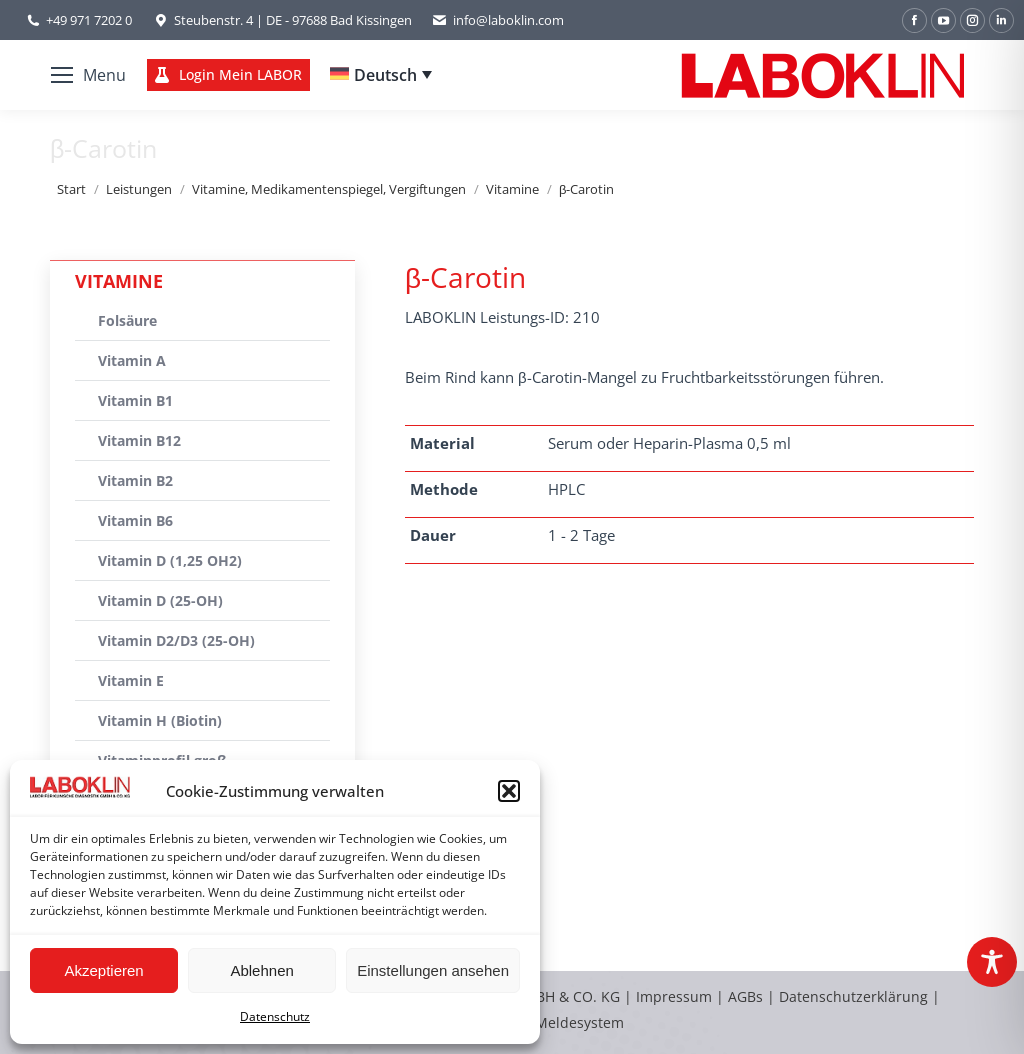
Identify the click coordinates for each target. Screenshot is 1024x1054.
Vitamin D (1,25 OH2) (170, 560)
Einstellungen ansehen (433, 970)
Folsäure (127, 320)
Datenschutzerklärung (853, 996)
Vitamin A (132, 360)
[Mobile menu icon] (88, 75)
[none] (381, 75)
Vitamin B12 (139, 440)
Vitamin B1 (135, 400)
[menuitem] (381, 75)
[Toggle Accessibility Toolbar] (992, 962)
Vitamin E (131, 680)
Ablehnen (261, 970)
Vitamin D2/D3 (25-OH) (176, 640)
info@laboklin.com (498, 20)
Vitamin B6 (135, 520)
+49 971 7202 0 (89, 20)
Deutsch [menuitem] (385, 75)
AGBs (747, 996)
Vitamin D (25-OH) (160, 600)
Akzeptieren (103, 970)
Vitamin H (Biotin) (160, 720)
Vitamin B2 (135, 480)
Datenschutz (275, 1016)
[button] (509, 791)
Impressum (674, 996)
